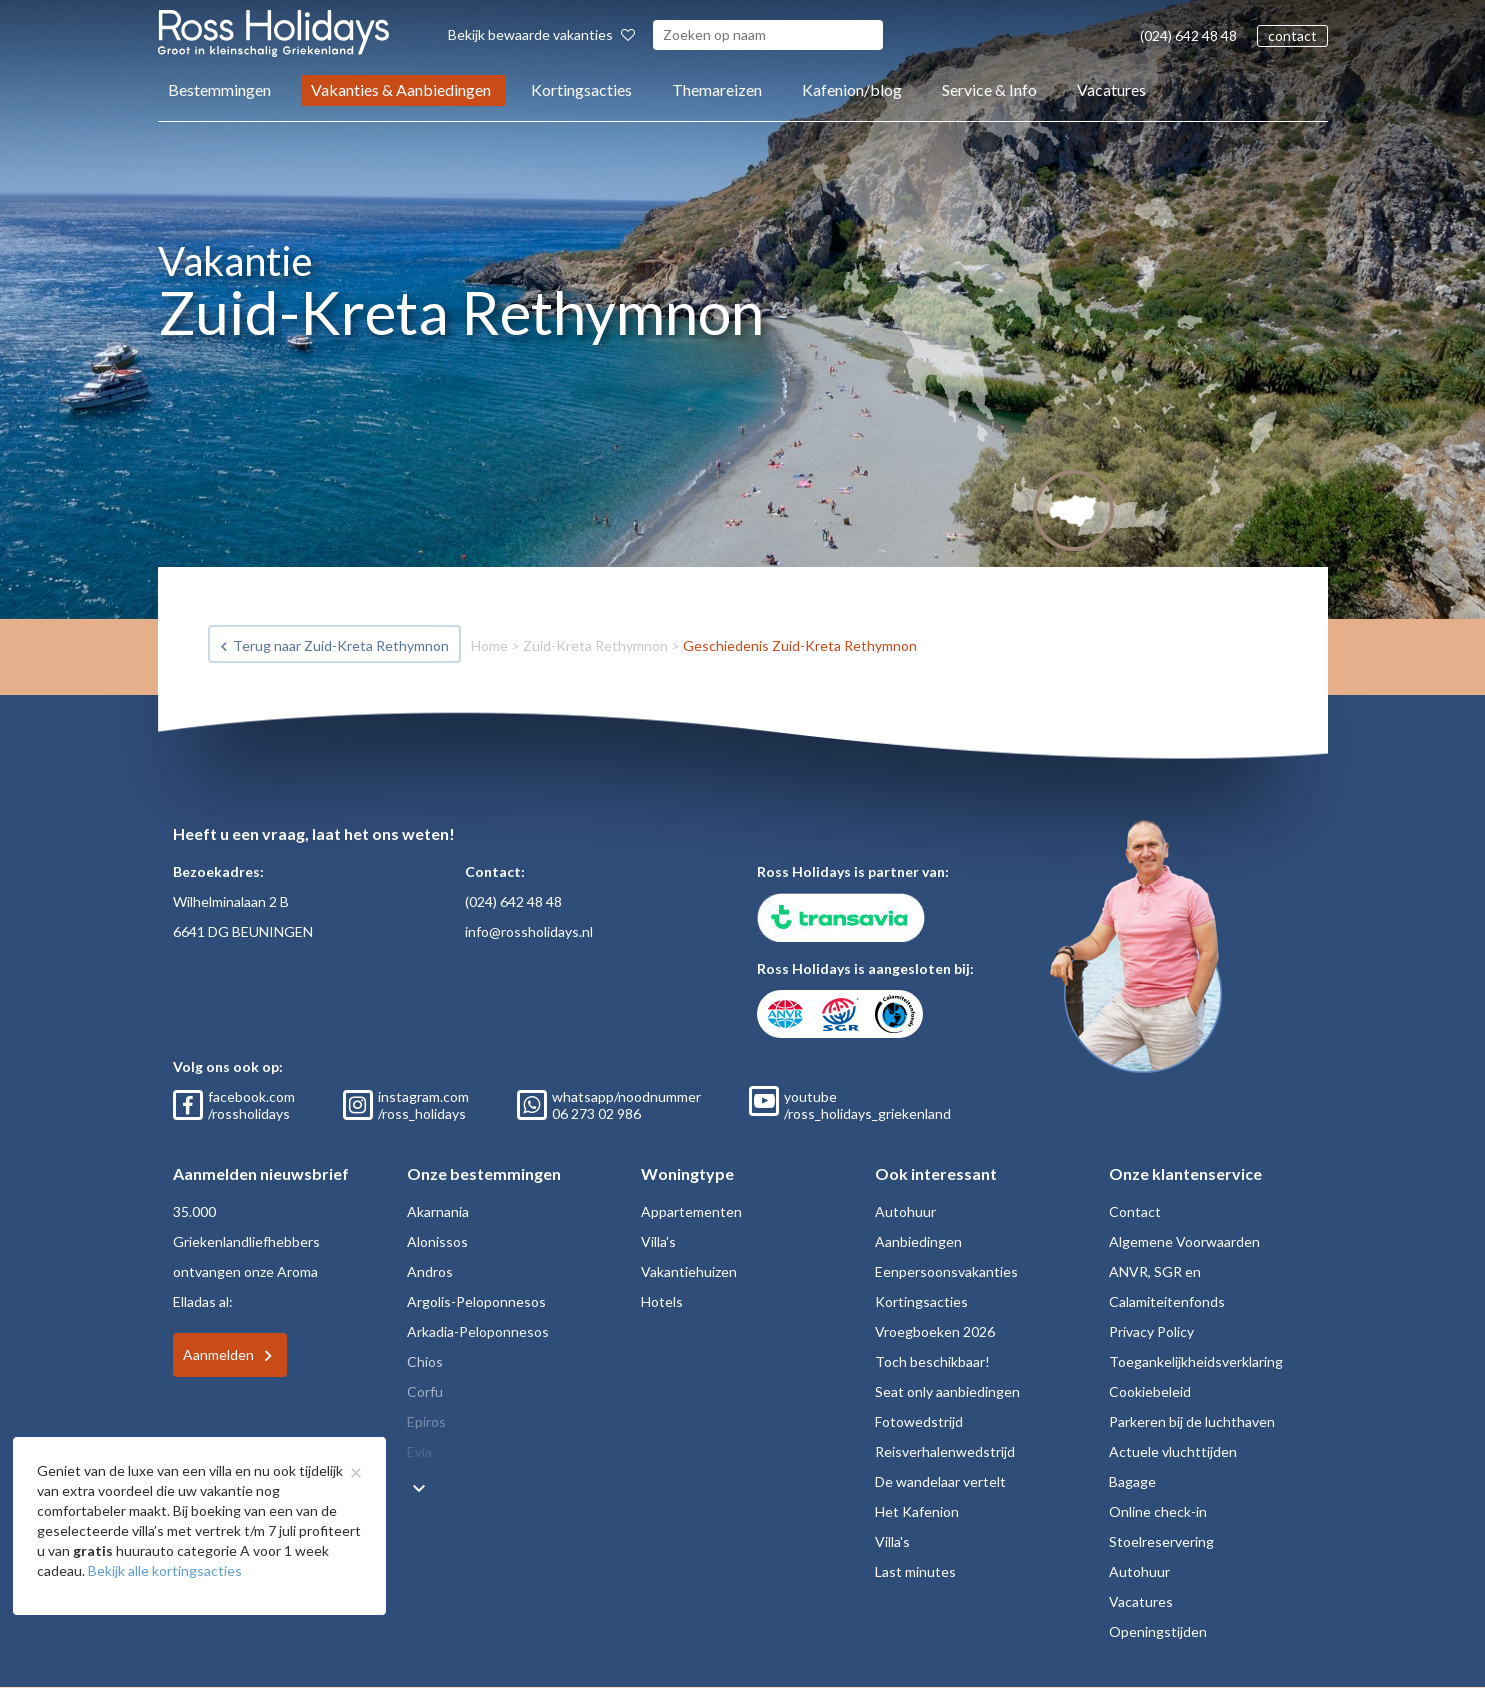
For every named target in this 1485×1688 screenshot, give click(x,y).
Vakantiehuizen (689, 1271)
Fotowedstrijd (919, 1421)
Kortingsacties (581, 89)
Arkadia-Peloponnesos (478, 1331)
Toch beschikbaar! (932, 1361)
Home (489, 645)
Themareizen (717, 89)
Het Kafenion (917, 1511)
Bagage (1132, 1481)
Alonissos (437, 1241)
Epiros (426, 1421)
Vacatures (1111, 89)
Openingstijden (1158, 1631)
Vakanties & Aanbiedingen (401, 89)
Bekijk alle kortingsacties (165, 1570)
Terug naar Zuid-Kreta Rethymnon (341, 645)
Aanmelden (218, 1354)
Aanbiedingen (918, 1241)
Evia (419, 1451)
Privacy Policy (1151, 1331)
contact (1292, 35)
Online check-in (1158, 1511)
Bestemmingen (219, 89)
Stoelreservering (1161, 1541)
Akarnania (438, 1211)
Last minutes (915, 1571)
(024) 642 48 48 (1188, 35)
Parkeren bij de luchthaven (1192, 1421)
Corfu (425, 1391)
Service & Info (989, 89)
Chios (425, 1361)
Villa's (658, 1241)
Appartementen (691, 1211)
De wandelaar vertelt (940, 1481)
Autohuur (905, 1211)
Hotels (662, 1301)
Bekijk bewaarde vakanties (541, 34)
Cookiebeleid (1150, 1391)
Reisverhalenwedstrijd (945, 1451)
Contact (1135, 1211)
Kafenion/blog (852, 89)
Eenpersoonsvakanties (946, 1271)
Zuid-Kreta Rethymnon (595, 645)
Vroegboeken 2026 (935, 1331)
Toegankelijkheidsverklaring (1196, 1361)
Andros (430, 1271)
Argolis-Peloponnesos (476, 1301)
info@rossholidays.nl (529, 931)
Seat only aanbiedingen (947, 1391)
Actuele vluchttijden (1173, 1451)
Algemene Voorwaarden (1184, 1241)
